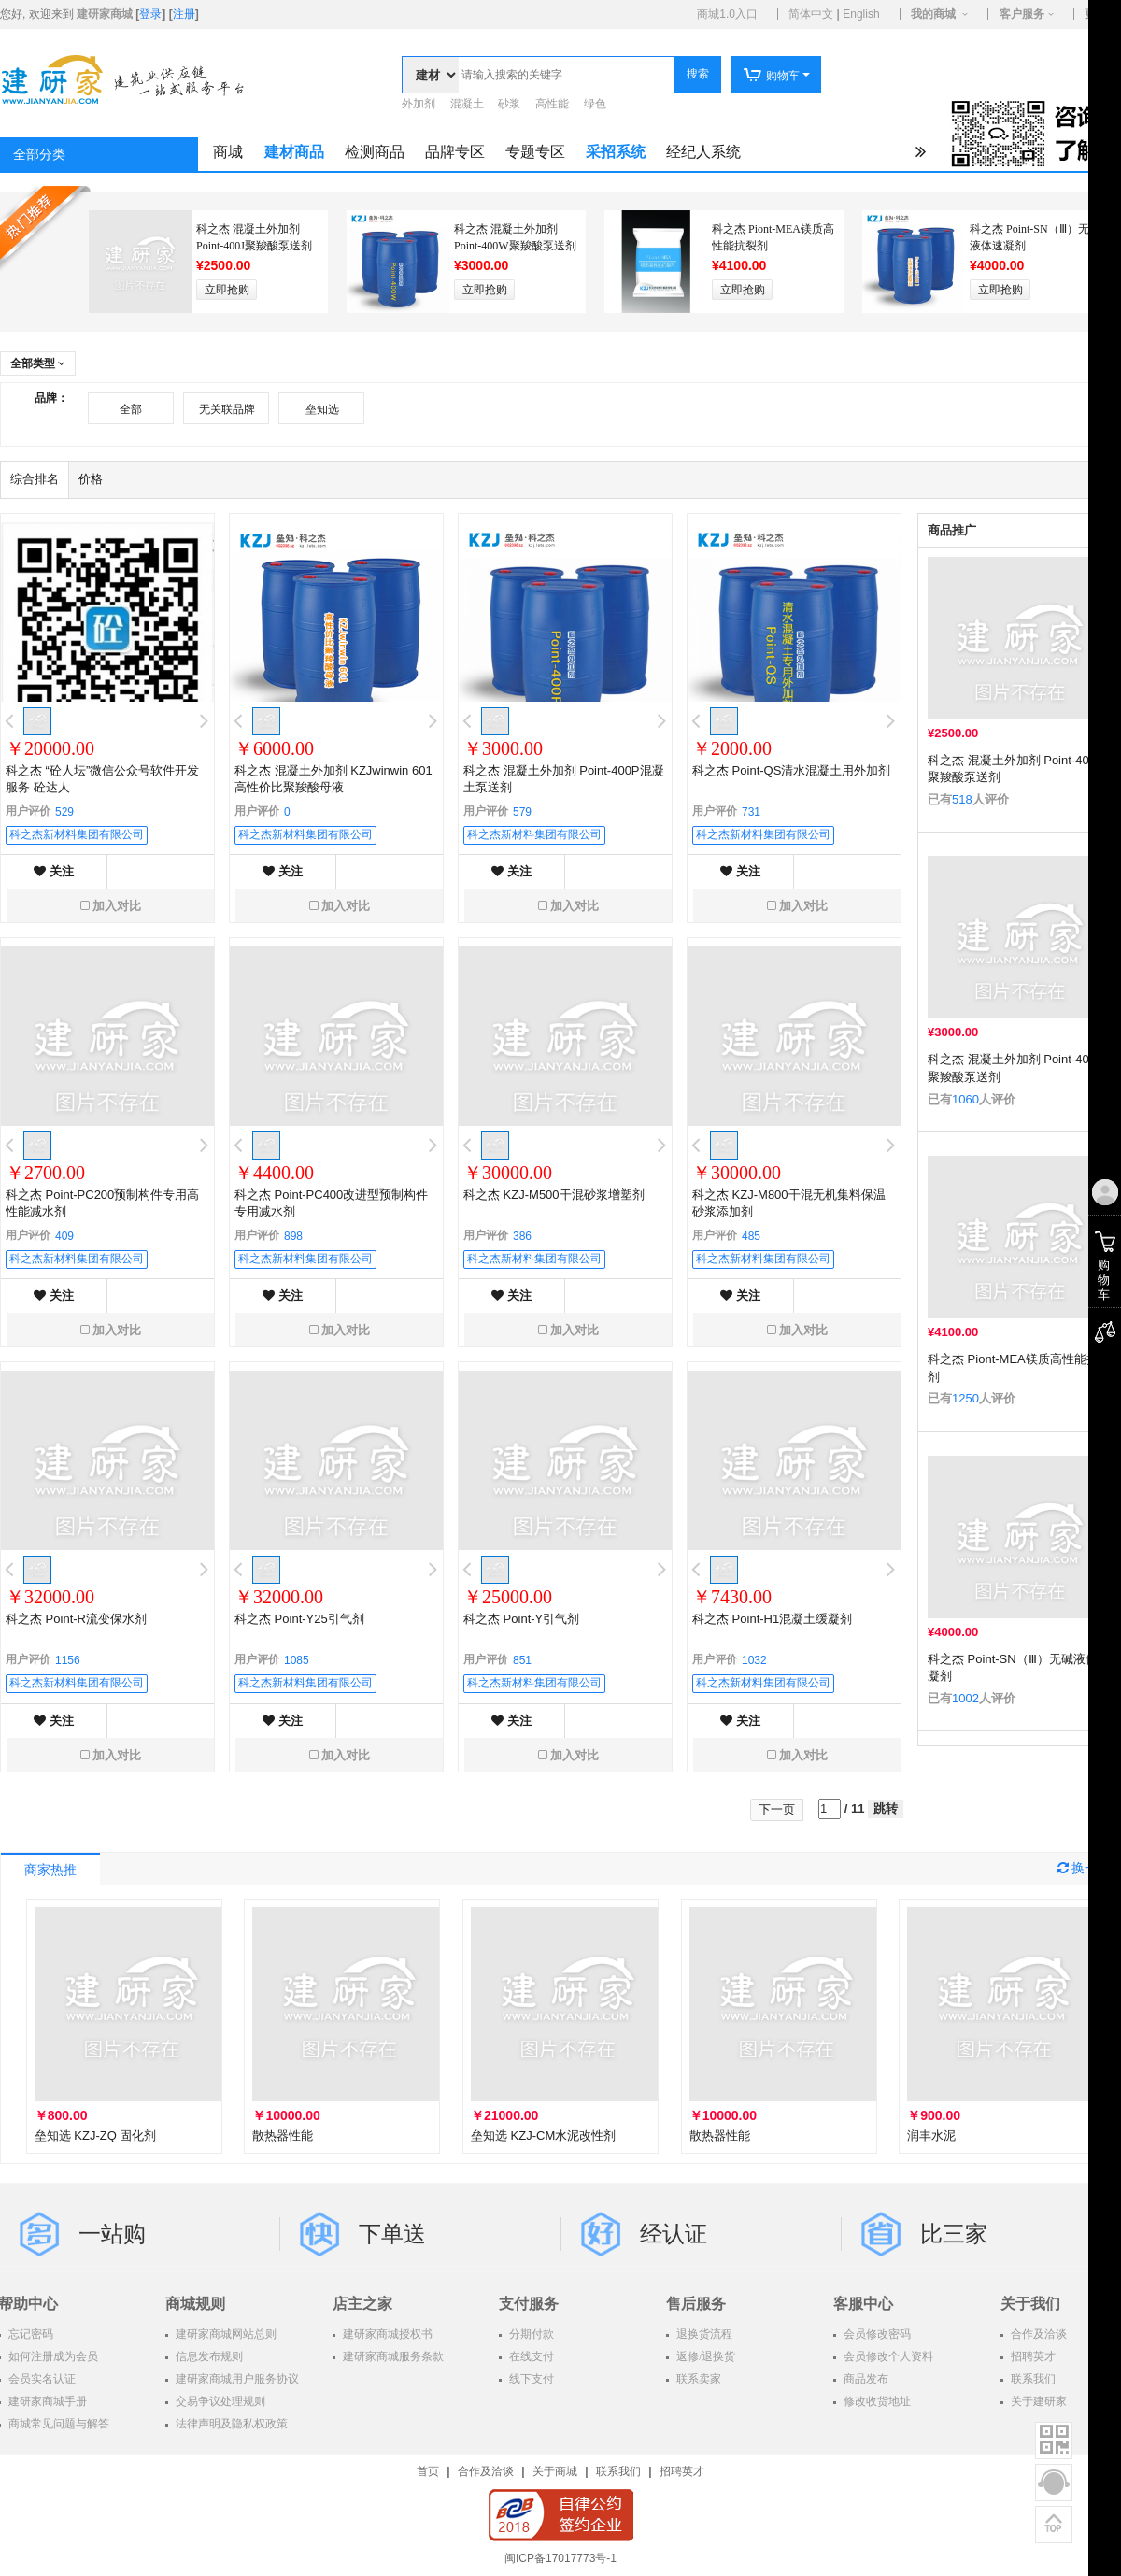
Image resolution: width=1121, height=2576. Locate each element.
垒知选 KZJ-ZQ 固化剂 (96, 2135)
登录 (150, 14)
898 (293, 1236)
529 (64, 811)
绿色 (595, 103)
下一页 (777, 1809)
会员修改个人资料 (887, 2356)
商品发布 (864, 2378)
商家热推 (50, 1870)
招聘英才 (682, 2471)
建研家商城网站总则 (225, 2334)
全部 (131, 409)
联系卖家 (697, 2378)
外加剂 (418, 103)
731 (751, 811)
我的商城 (933, 14)
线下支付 (530, 2378)
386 (522, 1236)
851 (522, 1660)
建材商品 (294, 152)
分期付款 (530, 2334)
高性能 (552, 103)
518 (962, 799)
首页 (428, 2471)
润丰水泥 (931, 2135)
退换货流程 (703, 2334)
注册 (184, 14)
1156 (67, 1660)
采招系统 (616, 152)
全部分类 (39, 155)
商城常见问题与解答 (57, 2423)
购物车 (771, 75)
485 (751, 1236)
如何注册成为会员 (52, 2356)
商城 (228, 152)
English (861, 14)
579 (522, 811)
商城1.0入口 (727, 14)
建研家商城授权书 (386, 2334)
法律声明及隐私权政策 (230, 2423)
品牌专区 (455, 152)
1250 (965, 1398)
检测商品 (374, 152)
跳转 (885, 1808)
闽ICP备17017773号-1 (560, 2558)
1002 (965, 1698)
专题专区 (535, 152)
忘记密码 (29, 2334)
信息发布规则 (208, 2356)
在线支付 (530, 2356)
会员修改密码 (876, 2334)
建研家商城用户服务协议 (236, 2378)
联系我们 (618, 2471)
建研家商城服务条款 (392, 2356)
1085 (296, 1660)
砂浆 (509, 103)
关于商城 (554, 2471)
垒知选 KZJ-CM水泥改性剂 (543, 2135)
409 (64, 1236)
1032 (754, 1660)
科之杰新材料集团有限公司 (76, 834)
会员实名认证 (41, 2378)
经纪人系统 (703, 152)
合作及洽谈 (486, 2471)
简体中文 (810, 14)
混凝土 (467, 103)
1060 (965, 1099)
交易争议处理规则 (219, 2401)
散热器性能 (282, 2135)
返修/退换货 (704, 2356)
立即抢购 (227, 289)
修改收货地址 (876, 2401)
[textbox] (566, 75)
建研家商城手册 (46, 2401)
